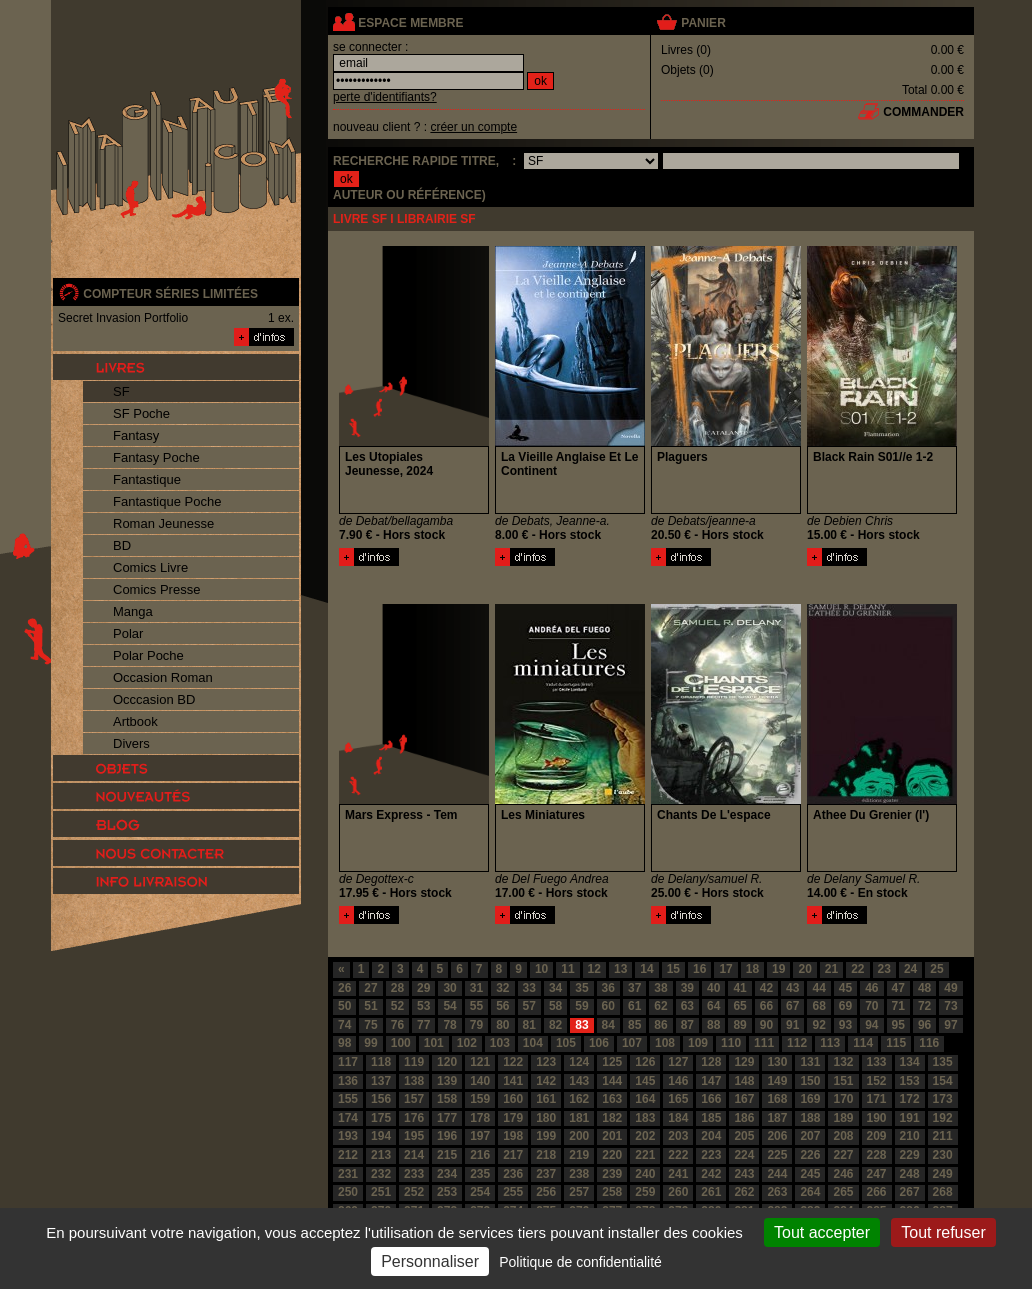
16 (699, 969)
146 (678, 1081)
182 (612, 1118)
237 (546, 1174)
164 (645, 1099)
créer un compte (473, 127)
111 (764, 1043)
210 (910, 1136)
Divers (131, 743)
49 (950, 988)
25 (936, 969)
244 (777, 1174)
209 (877, 1136)
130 (777, 1062)
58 (555, 1006)
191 (910, 1118)
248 (910, 1174)
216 (480, 1155)
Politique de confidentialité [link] (580, 1262)
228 (877, 1155)
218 (546, 1155)
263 (777, 1192)
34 (555, 988)
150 (810, 1081)
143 (579, 1081)
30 (449, 988)
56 (502, 1006)
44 (818, 988)
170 (843, 1099)
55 (476, 1006)
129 (744, 1062)
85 (634, 1025)
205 (744, 1136)
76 (397, 1025)
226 (810, 1155)
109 (698, 1043)
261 (711, 1192)
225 (777, 1155)
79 (476, 1025)
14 (646, 969)
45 (845, 988)
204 (711, 1136)
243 (744, 1174)
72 (924, 1006)
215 (447, 1155)
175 (381, 1118)
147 (711, 1081)
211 (943, 1136)
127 (678, 1062)
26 (344, 988)
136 (348, 1081)
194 (381, 1136)
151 (843, 1081)
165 (678, 1099)
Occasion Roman (163, 677)
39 (687, 988)
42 (766, 988)
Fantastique (147, 479)
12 (594, 969)
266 (877, 1192)
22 (857, 969)
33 (529, 988)
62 (660, 1006)
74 (344, 1025)
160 (513, 1099)
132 (843, 1062)
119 (414, 1062)
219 (579, 1155)
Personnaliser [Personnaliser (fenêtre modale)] (430, 1261)
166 (711, 1099)
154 (943, 1081)
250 (348, 1192)
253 (447, 1192)
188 (810, 1118)
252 (414, 1192)
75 (370, 1025)
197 (480, 1136)
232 (381, 1174)
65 (739, 1006)
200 (579, 1136)
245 (810, 1174)
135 (943, 1062)
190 (877, 1118)
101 (434, 1043)
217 (513, 1155)
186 (744, 1118)
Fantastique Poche (167, 501)
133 (877, 1062)
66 (766, 1006)
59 (581, 1006)
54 (449, 1006)
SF (121, 391)
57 (529, 1006)
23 (884, 969)
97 (950, 1025)
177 (447, 1118)
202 (645, 1136)
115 (896, 1043)
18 (752, 969)
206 (777, 1136)
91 (792, 1025)
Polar (128, 633)
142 (546, 1081)
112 (797, 1043)
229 (910, 1155)
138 (414, 1081)
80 (502, 1025)
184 (678, 1118)
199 (546, 1136)
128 (711, 1062)
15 (673, 969)
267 (910, 1192)
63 (687, 1006)
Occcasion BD (154, 699)
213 (381, 1155)
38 (660, 988)
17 (725, 969)
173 (943, 1099)
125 (612, 1062)
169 (810, 1099)
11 (567, 969)
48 (924, 988)
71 (898, 1006)
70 (871, 1006)
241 (678, 1174)
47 (898, 988)
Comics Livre (150, 567)
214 (414, 1155)
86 (660, 1025)
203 (678, 1136)
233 (414, 1174)
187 (777, 1118)
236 (513, 1174)
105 (566, 1043)
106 (599, 1043)
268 (943, 1192)
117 (348, 1062)
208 (843, 1136)
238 (579, 1174)
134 (910, 1062)
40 (713, 988)
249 (943, 1174)
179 (513, 1118)
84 (608, 1025)
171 (877, 1099)
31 (476, 988)
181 (579, 1118)
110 (731, 1043)
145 (645, 1081)
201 (612, 1136)
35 (581, 988)
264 (810, 1192)
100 (401, 1043)
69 (845, 1006)
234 (447, 1174)
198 (513, 1136)
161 (546, 1099)
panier (703, 23)
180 (546, 1118)
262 (744, 1192)
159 (480, 1099)
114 (863, 1043)
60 (608, 1006)
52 (397, 1006)
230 (943, 1155)
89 (739, 1025)
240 (645, 1174)
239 (612, 1174)
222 (678, 1155)
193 (348, 1136)
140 (480, 1081)
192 (943, 1118)
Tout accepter (822, 1232)
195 (414, 1136)
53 (423, 1006)
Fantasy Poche (156, 457)
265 (843, 1192)
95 (898, 1025)
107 (632, 1043)
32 (502, 988)
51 (370, 1006)
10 (541, 969)
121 (480, 1062)
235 (480, 1174)
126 (645, 1062)
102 (467, 1043)
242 (711, 1174)
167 (744, 1099)
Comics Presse (156, 589)
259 (645, 1192)
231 (348, 1174)
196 (447, 1136)
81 (529, 1025)
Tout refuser (943, 1232)
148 (744, 1081)
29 (423, 988)
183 (645, 1118)
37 (634, 988)
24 (910, 969)
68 (818, 1006)
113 (830, 1043)
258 (612, 1192)
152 (877, 1081)
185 (711, 1118)
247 (877, 1174)
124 (579, 1062)
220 (612, 1155)
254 (480, 1192)
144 (612, 1081)
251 (381, 1192)
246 (843, 1174)
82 (555, 1025)
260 (678, 1192)
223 (711, 1155)
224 (744, 1155)
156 (381, 1099)
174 (348, 1118)
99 (370, 1043)
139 (447, 1081)
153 (910, 1081)
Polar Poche (148, 655)
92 (818, 1025)
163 (612, 1099)
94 (871, 1025)
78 (449, 1025)
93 (845, 1025)
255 (513, 1192)
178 (480, 1118)
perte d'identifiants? (385, 97)
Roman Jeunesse (163, 523)
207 (810, 1136)
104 (533, 1043)
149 (777, 1081)
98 (344, 1043)
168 (777, 1099)
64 (713, 1006)
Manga (133, 611)
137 (381, 1081)
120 (447, 1062)
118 (381, 1062)
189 (843, 1118)
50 (344, 1006)
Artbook (135, 721)
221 (645, 1155)
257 (579, 1192)
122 (513, 1062)
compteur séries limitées (170, 294)
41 (739, 988)
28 (397, 988)
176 (414, 1118)
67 (792, 1006)
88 (713, 1025)
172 (910, 1099)
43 (792, 988)
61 (634, 1006)
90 (766, 1025)
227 (843, 1155)
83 (581, 1025)
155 (348, 1099)
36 (608, 988)
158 (447, 1099)
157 (414, 1099)
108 (665, 1043)
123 (546, 1062)
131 (810, 1062)
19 (778, 969)
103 (500, 1043)
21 (831, 969)
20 (804, 969)
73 (950, 1006)
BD (122, 545)
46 (871, 988)
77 (423, 1025)
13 (620, 969)
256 (546, 1192)
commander (923, 112)
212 (348, 1155)
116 (929, 1043)
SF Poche (141, 413)
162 (579, 1099)
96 (924, 1025)
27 (370, 988)
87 (687, 1025)
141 (513, 1081)
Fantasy (136, 435)
